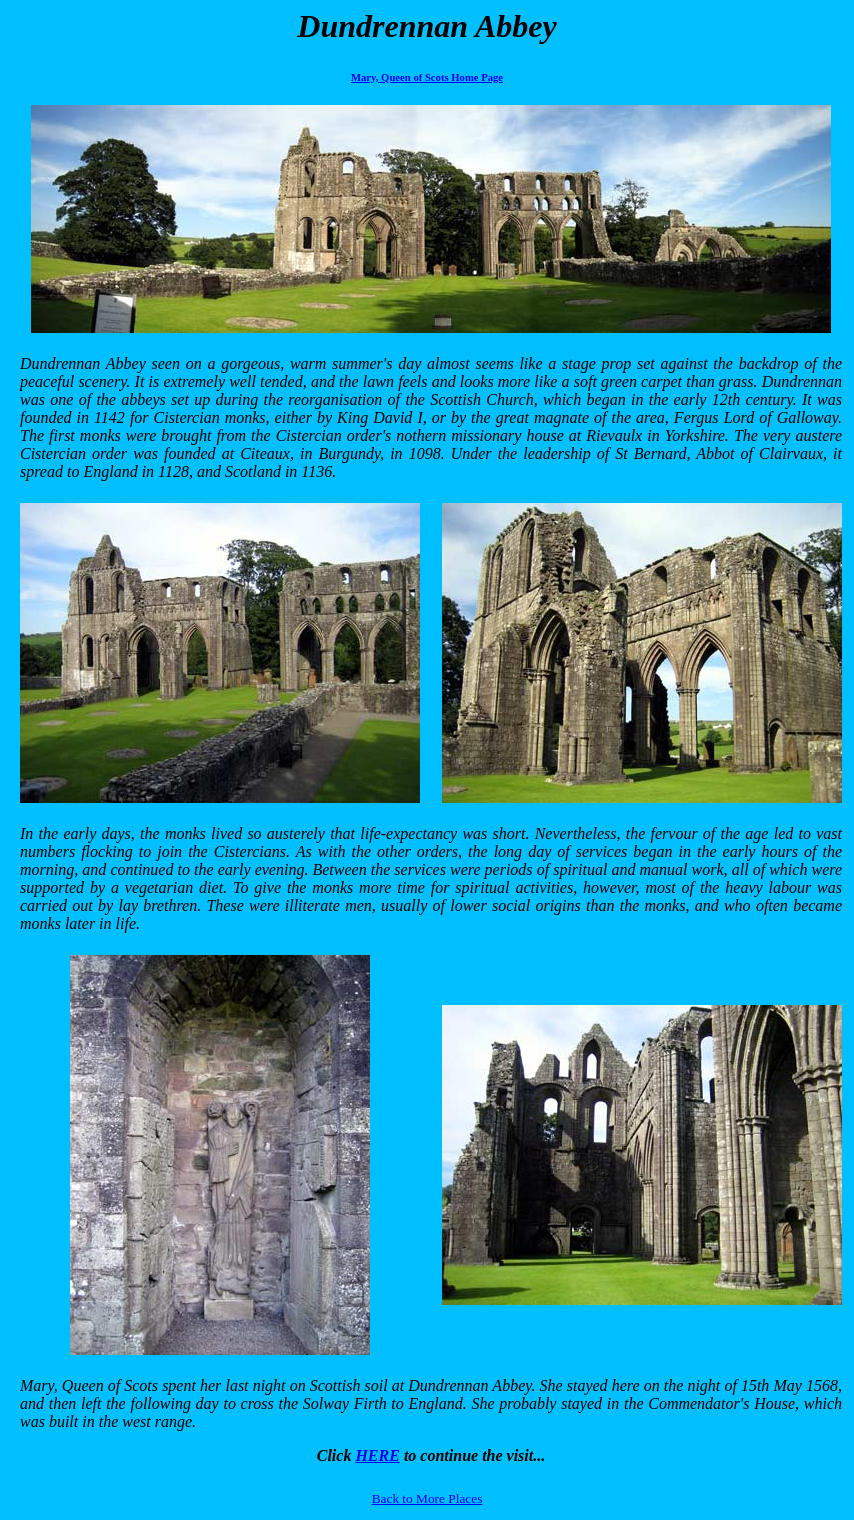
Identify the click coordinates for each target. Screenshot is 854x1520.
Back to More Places (427, 1498)
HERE (377, 1455)
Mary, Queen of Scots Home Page (427, 77)
